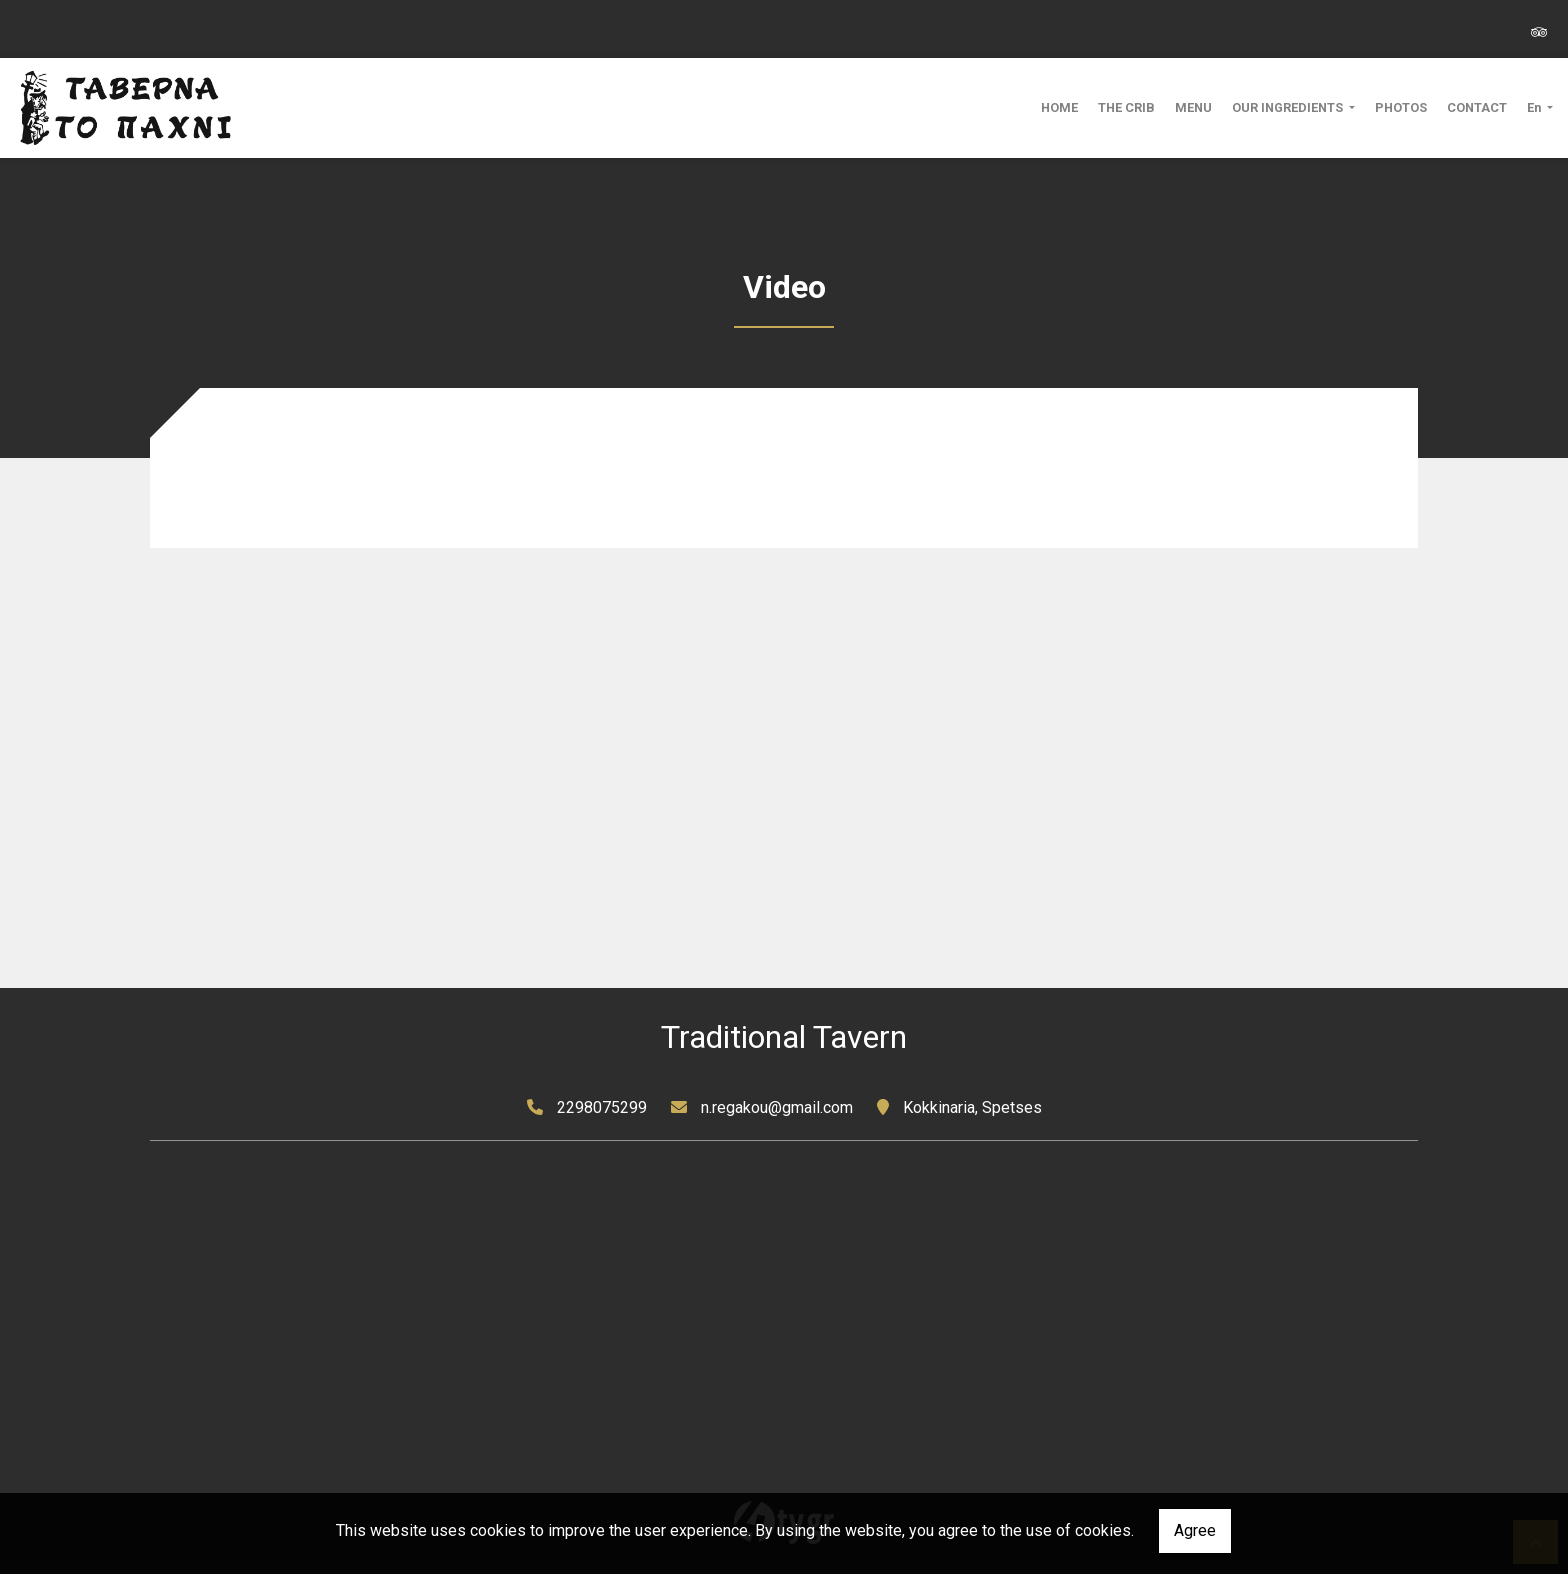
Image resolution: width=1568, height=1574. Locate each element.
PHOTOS (1401, 107)
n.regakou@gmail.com (777, 1107)
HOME (1059, 107)
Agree (1195, 1530)
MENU (1193, 107)
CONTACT (1477, 107)
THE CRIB (1126, 107)
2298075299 (602, 1107)
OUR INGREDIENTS (1289, 107)
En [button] (1535, 107)
